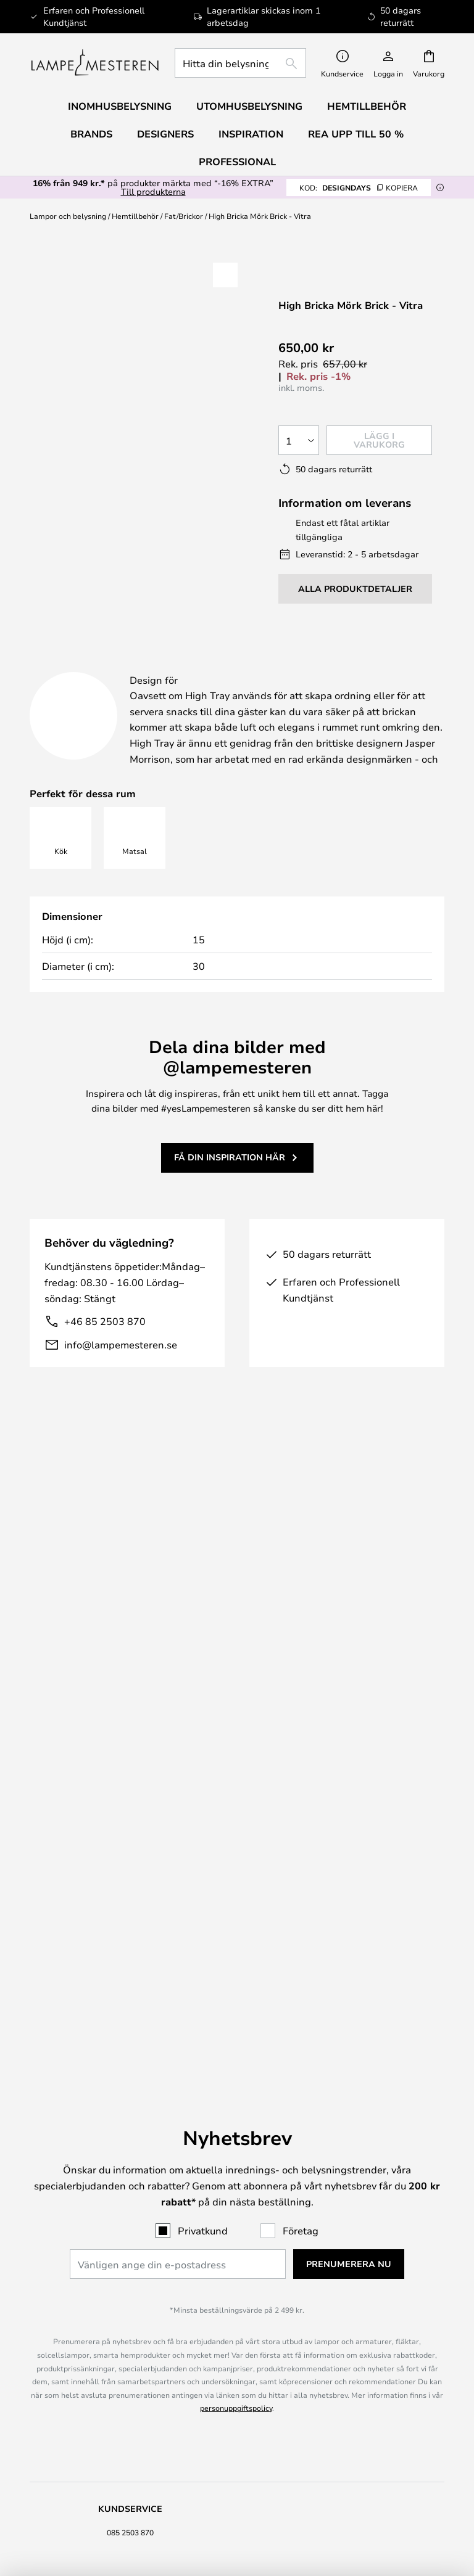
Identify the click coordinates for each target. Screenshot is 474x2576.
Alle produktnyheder (130, 2448)
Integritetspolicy (130, 2326)
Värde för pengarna (130, 2422)
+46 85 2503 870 (105, 1351)
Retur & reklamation (130, 2003)
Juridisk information (130, 2302)
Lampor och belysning (68, 216)
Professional (237, 161)
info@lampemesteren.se (120, 1375)
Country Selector (130, 2339)
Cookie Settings (344, 2302)
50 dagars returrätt (344, 2003)
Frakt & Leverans (130, 1990)
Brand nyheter (344, 2314)
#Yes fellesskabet (344, 2289)
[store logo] (95, 63)
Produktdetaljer (285, 666)
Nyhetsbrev (344, 1990)
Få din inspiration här (229, 1188)
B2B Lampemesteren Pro (344, 2326)
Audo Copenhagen (130, 2398)
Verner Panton (130, 2410)
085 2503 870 (130, 1906)
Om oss (130, 2289)
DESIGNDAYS (358, 187)
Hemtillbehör (135, 216)
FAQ (130, 1931)
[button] (82, 417)
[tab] (113, 667)
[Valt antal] (298, 440)
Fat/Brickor (183, 216)
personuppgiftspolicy (236, 1782)
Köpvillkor (130, 2314)
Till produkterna (153, 191)
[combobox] (240, 63)
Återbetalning (130, 2015)
